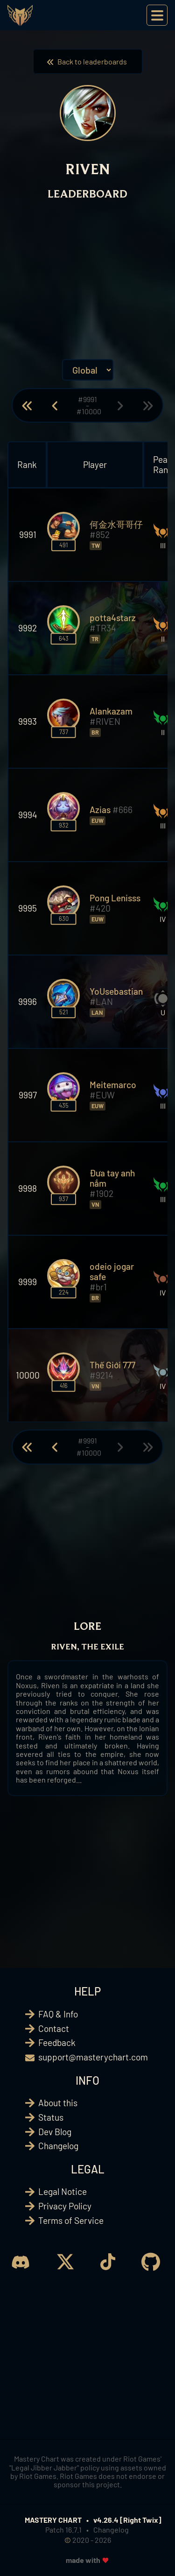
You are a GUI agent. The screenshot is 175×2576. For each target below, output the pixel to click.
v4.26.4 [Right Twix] (127, 2519)
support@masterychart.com (93, 2057)
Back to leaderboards (88, 61)
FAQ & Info (58, 2014)
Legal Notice (62, 2191)
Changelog (58, 2145)
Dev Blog (54, 2131)
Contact (53, 2028)
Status (50, 2117)
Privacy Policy (64, 2206)
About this (57, 2102)
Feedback (57, 2042)
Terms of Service (71, 2220)
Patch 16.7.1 (63, 2529)
